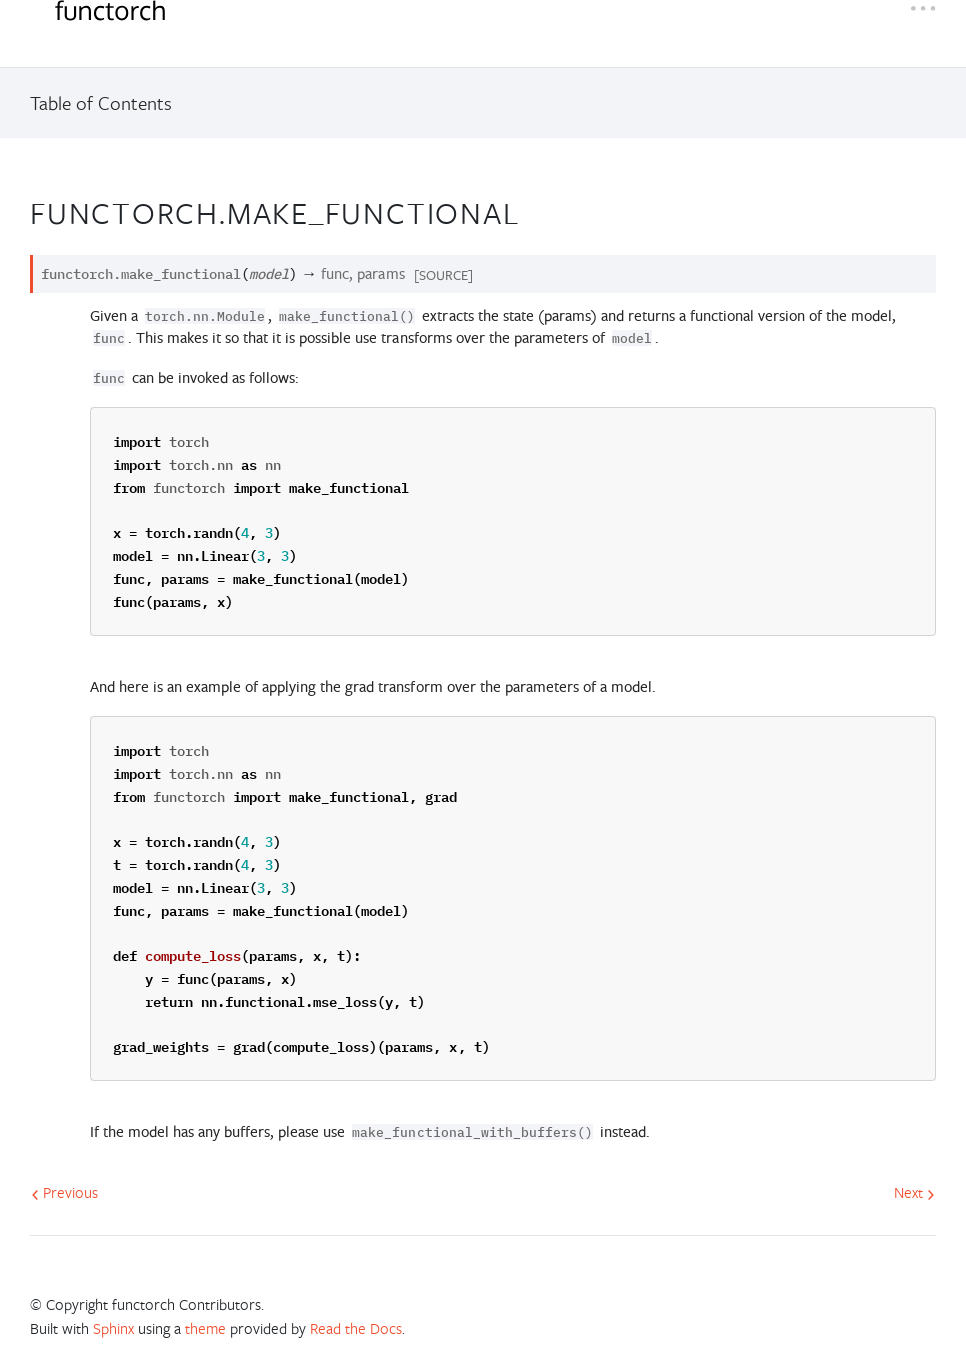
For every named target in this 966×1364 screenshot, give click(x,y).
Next (914, 1192)
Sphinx (113, 1328)
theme (205, 1328)
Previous (64, 1192)
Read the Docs (356, 1328)
